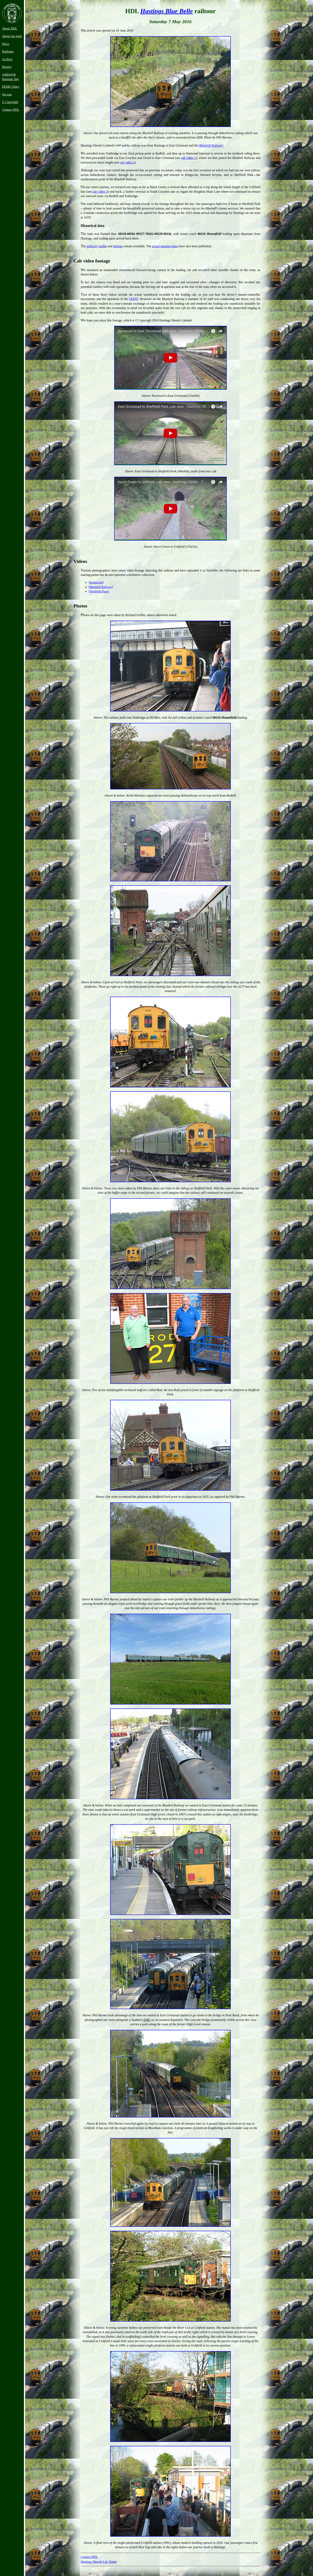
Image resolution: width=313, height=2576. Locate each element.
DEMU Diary (11, 86)
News (5, 44)
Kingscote (96, 582)
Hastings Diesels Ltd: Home (99, 2561)
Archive (7, 59)
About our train (12, 36)
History (7, 67)
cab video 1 (188, 158)
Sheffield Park (99, 591)
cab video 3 (100, 191)
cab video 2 (127, 162)
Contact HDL (10, 109)
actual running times (165, 246)
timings (118, 246)
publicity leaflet (97, 246)
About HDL (9, 28)
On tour (7, 94)
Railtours (8, 51)
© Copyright (10, 102)
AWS (133, 299)
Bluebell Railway (211, 145)
